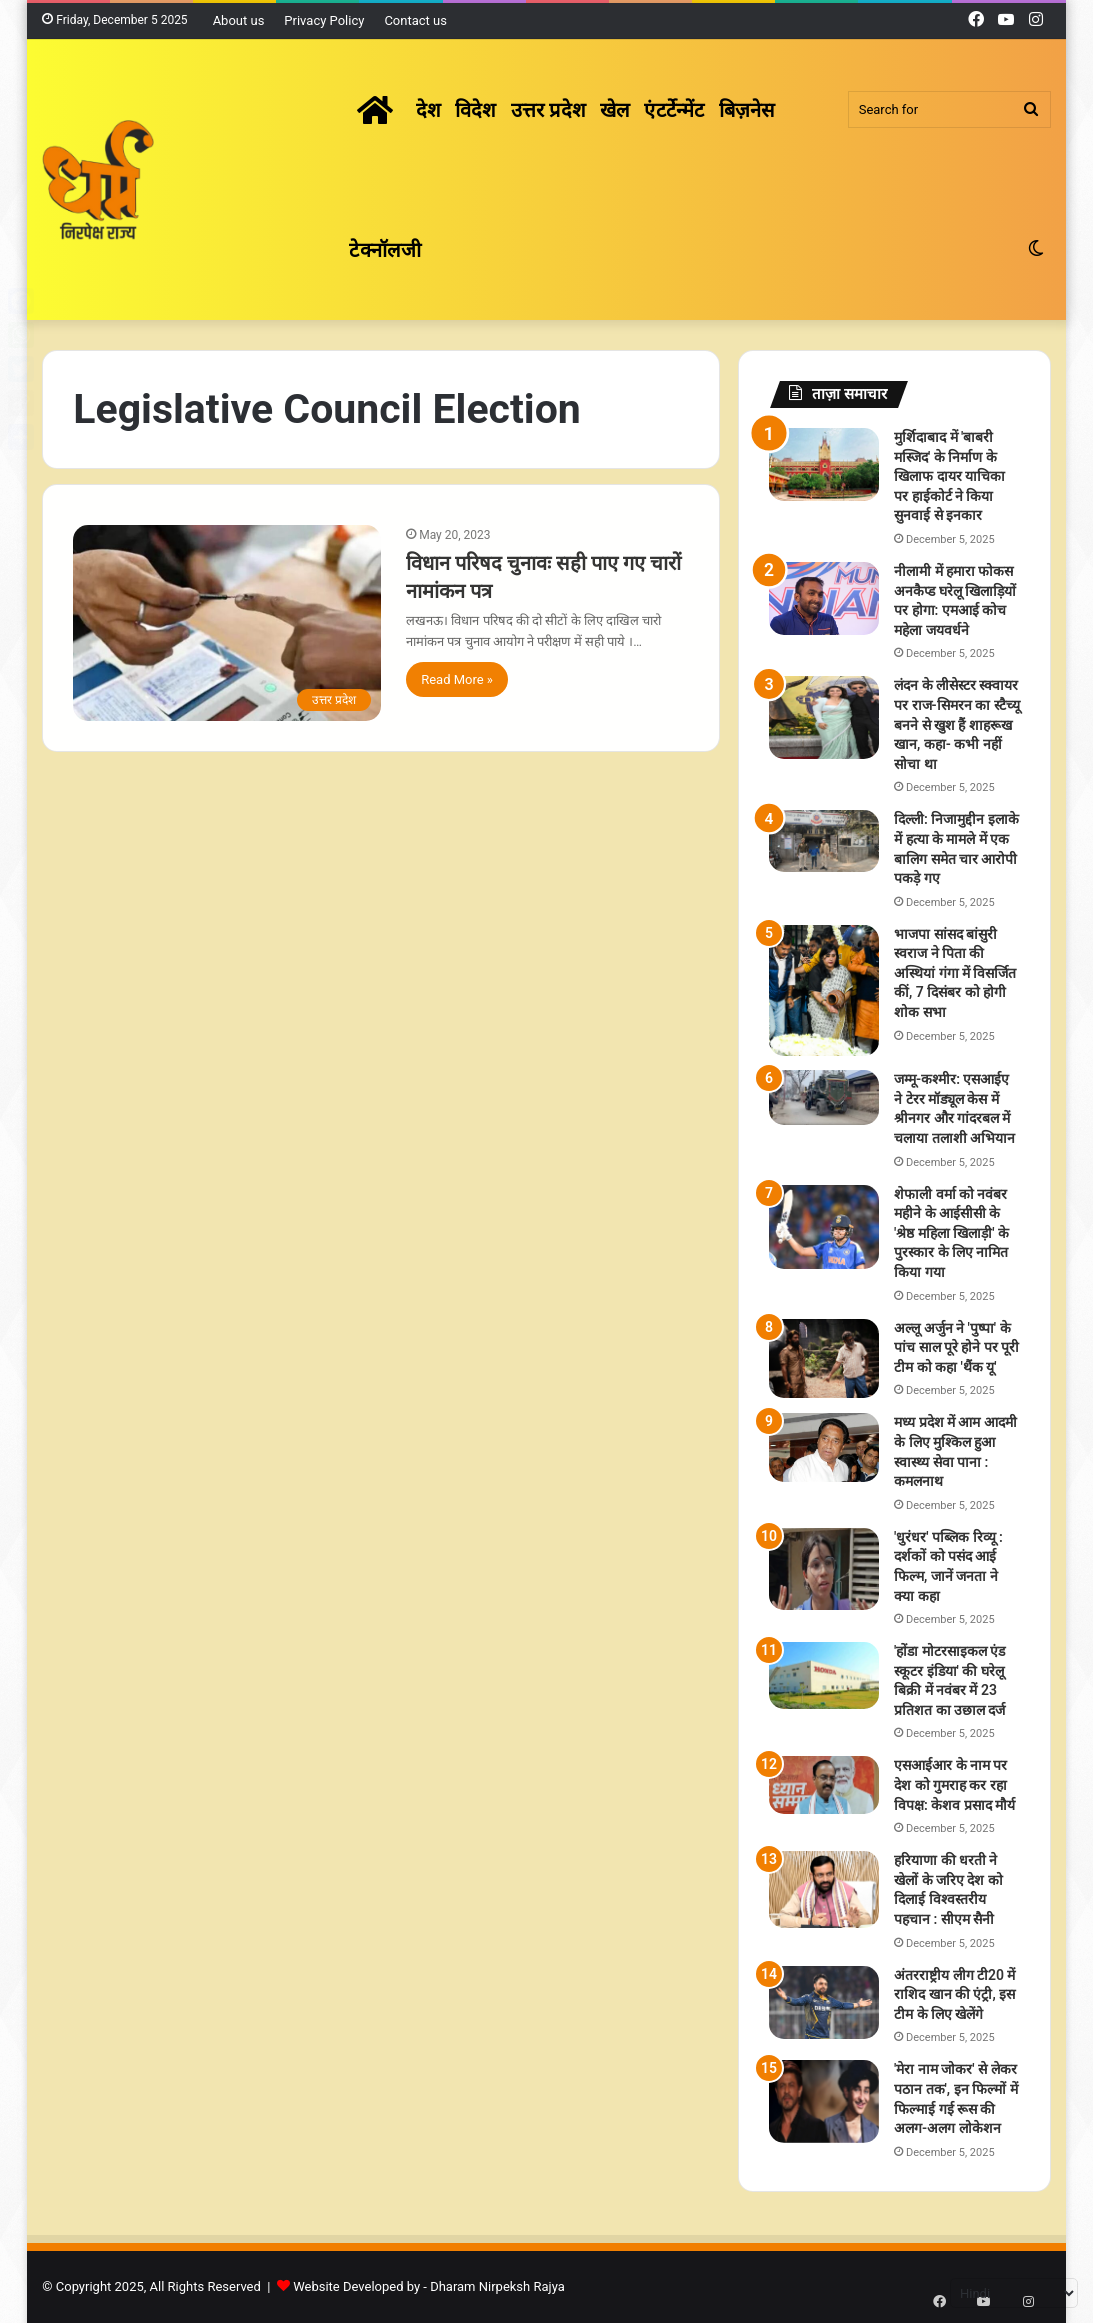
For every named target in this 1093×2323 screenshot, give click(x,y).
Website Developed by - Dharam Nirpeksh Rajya (429, 2286)
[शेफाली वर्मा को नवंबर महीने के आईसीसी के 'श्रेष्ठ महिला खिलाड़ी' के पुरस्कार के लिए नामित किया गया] (824, 1227)
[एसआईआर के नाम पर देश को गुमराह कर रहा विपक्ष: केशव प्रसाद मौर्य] (824, 1785)
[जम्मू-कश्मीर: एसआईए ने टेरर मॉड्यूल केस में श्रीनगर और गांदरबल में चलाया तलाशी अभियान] (824, 1097)
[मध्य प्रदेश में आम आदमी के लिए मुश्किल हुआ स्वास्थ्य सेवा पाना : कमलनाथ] (824, 1447)
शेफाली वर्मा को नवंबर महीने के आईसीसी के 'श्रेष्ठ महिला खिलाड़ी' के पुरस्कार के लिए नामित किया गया (951, 1233)
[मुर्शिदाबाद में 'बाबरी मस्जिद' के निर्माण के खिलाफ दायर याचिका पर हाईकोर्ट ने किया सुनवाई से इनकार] (824, 464)
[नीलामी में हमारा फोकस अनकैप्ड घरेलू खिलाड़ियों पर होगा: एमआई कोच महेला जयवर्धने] (824, 598)
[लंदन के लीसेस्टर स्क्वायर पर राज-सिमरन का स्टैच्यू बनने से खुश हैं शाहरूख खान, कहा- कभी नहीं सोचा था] (824, 717)
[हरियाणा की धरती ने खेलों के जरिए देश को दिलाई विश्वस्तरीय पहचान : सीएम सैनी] (824, 1889)
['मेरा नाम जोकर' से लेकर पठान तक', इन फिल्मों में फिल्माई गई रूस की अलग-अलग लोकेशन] (824, 2101)
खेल (615, 110)
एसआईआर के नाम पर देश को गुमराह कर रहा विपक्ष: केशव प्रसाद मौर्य (954, 1784)
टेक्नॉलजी (385, 250)
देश (428, 110)
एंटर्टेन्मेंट (674, 110)
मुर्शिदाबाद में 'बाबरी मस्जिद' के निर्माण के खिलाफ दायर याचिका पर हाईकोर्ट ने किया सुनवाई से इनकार (949, 476)
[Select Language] (1014, 2293)
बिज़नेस (747, 110)
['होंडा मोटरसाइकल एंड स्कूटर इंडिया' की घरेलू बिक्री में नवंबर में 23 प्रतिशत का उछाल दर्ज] (824, 1675)
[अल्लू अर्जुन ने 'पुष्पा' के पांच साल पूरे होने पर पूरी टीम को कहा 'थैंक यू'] (824, 1358)
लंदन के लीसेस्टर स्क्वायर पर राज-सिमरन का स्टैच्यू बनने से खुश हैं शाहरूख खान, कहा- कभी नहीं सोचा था (957, 724)
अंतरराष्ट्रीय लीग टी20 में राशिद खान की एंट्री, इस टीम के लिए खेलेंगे (954, 1994)
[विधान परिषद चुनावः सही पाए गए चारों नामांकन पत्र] (227, 623)
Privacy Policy (324, 20)
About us (239, 20)
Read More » (457, 679)
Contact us (415, 20)
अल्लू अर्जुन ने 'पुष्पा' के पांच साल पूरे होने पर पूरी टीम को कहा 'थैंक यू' (956, 1347)
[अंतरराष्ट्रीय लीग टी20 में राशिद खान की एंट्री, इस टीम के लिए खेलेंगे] (824, 2002)
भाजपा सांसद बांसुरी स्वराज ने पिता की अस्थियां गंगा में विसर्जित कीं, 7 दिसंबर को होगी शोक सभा (955, 973)
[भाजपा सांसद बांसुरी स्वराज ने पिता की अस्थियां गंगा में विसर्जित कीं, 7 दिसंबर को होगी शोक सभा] (824, 991)
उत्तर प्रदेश (548, 110)
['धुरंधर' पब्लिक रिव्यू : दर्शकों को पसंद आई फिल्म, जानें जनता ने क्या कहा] (824, 1569)
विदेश (476, 110)
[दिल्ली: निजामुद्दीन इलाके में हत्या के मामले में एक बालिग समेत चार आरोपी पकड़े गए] (824, 841)
